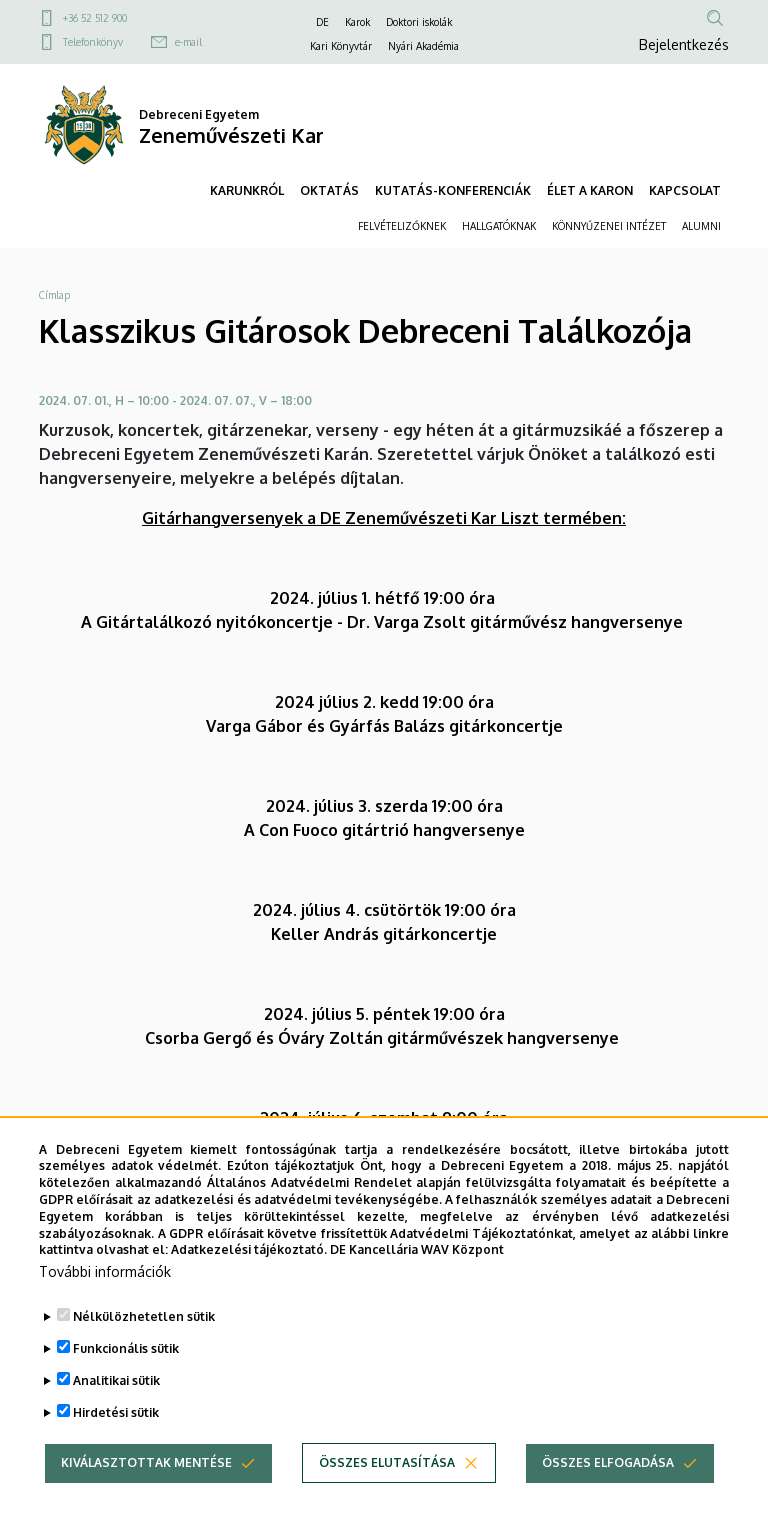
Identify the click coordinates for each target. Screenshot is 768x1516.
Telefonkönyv (93, 42)
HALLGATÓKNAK (499, 226)
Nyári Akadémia (423, 46)
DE (322, 22)
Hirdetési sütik (116, 1450)
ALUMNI (701, 226)
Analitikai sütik (116, 1418)
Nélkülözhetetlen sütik (144, 1354)
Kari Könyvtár (341, 46)
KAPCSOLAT (685, 190)
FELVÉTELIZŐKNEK (402, 226)
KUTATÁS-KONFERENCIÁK (453, 190)
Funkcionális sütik (126, 1386)
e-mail (188, 42)
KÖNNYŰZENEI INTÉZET (609, 226)
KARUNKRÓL (247, 190)
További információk (105, 1309)
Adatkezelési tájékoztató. (249, 1287)
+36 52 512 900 (95, 18)
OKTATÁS (329, 190)
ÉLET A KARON (590, 190)
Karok (357, 22)
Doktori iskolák (419, 22)
